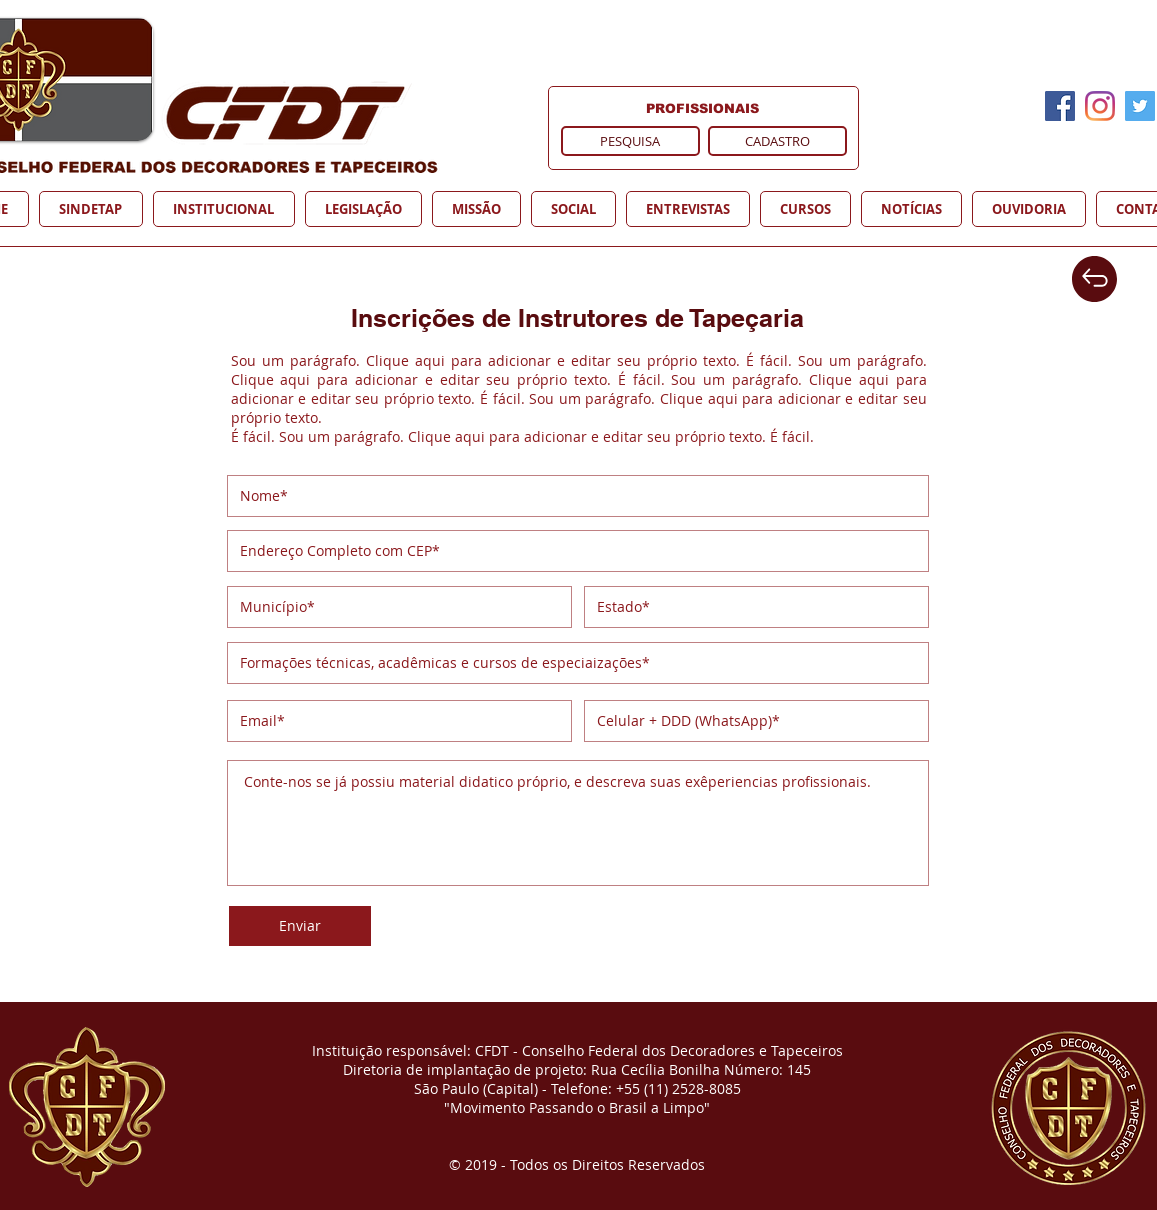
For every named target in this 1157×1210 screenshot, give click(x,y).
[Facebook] (1060, 106)
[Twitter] (1140, 106)
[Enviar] (300, 926)
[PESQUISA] (630, 141)
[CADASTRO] (777, 141)
